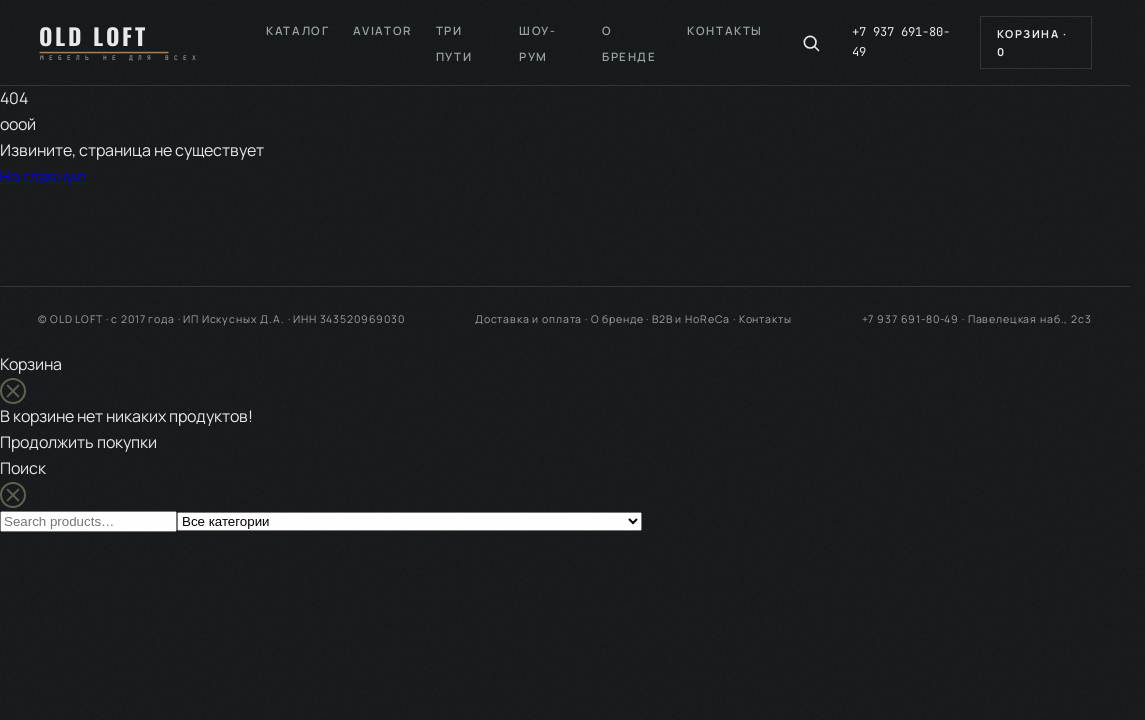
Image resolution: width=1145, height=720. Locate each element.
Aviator (382, 30)
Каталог (297, 30)
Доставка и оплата (528, 319)
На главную (43, 176)
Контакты (725, 30)
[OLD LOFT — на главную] (126, 42)
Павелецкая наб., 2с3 (1030, 319)
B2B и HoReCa (691, 319)
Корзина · (1032, 42)
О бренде (617, 319)
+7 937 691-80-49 (901, 42)
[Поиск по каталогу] (811, 43)
